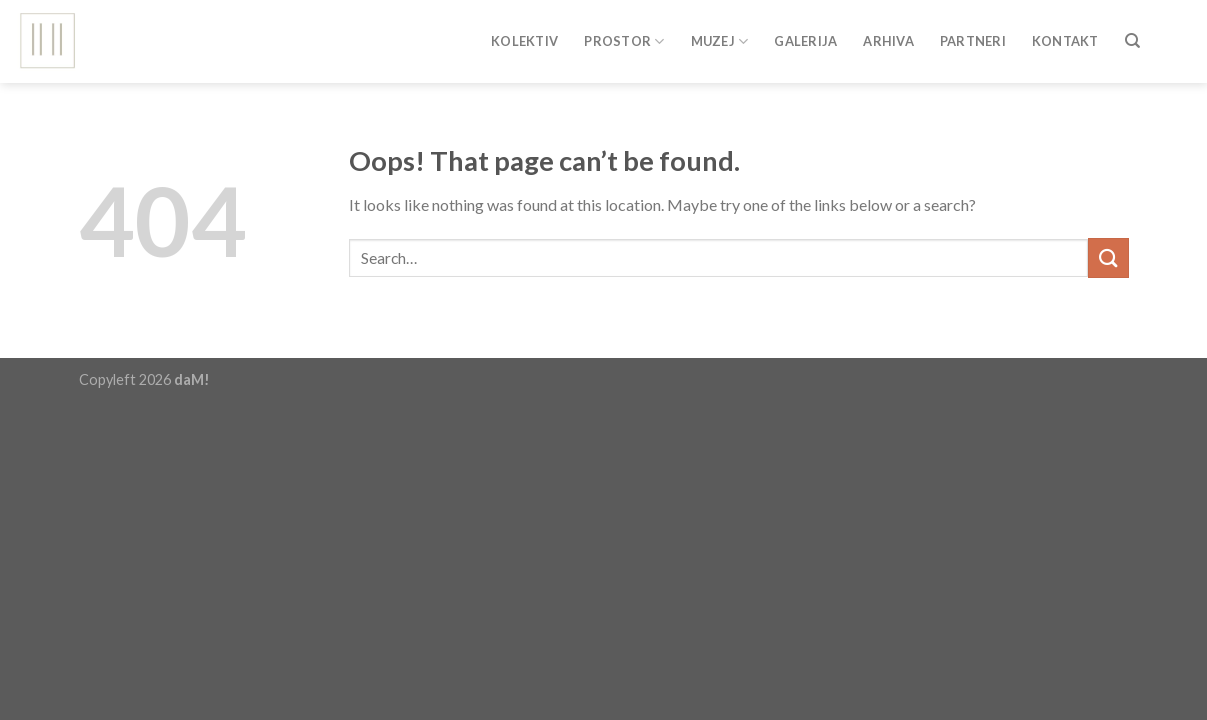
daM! (192, 379)
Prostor (624, 41)
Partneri (973, 41)
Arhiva (888, 41)
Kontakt (1065, 41)
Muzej (720, 41)
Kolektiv (524, 41)
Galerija (805, 41)
